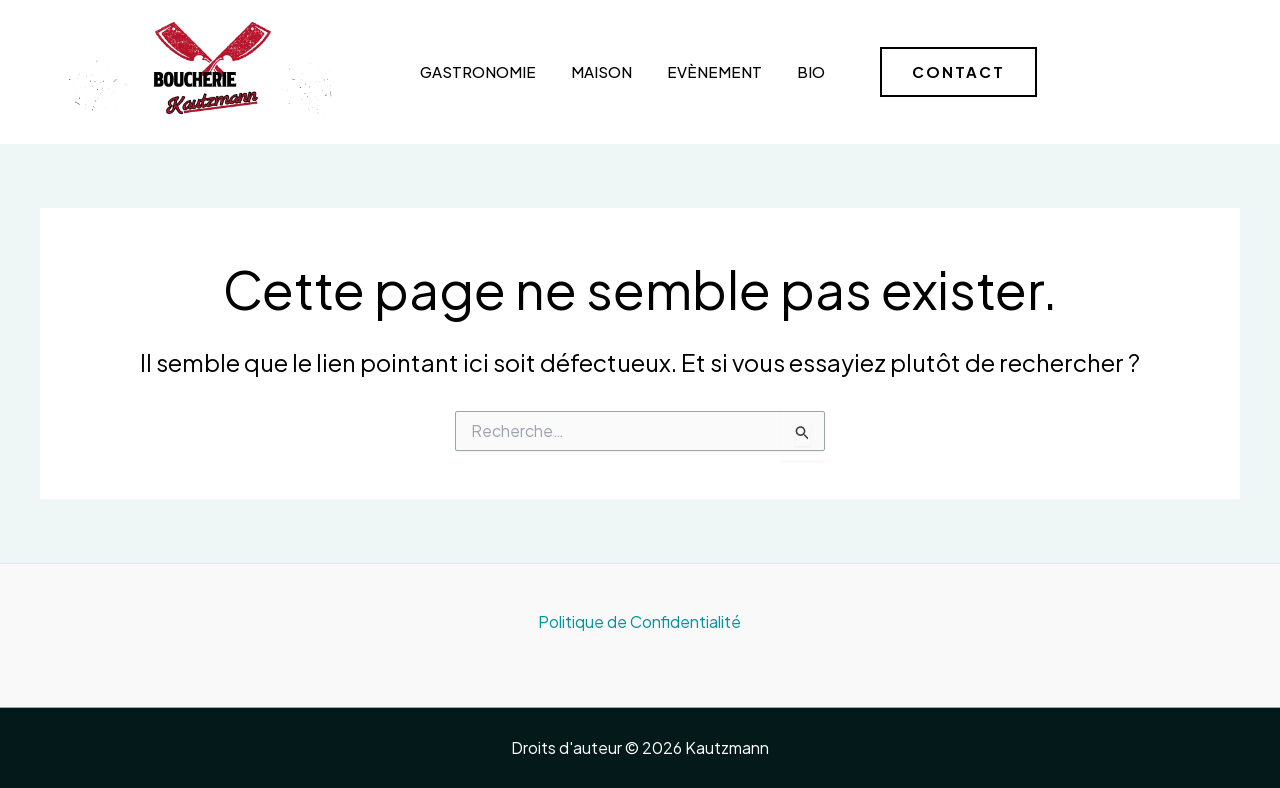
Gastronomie (478, 71)
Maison (601, 71)
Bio (811, 71)
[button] (958, 72)
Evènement (714, 71)
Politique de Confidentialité (639, 621)
